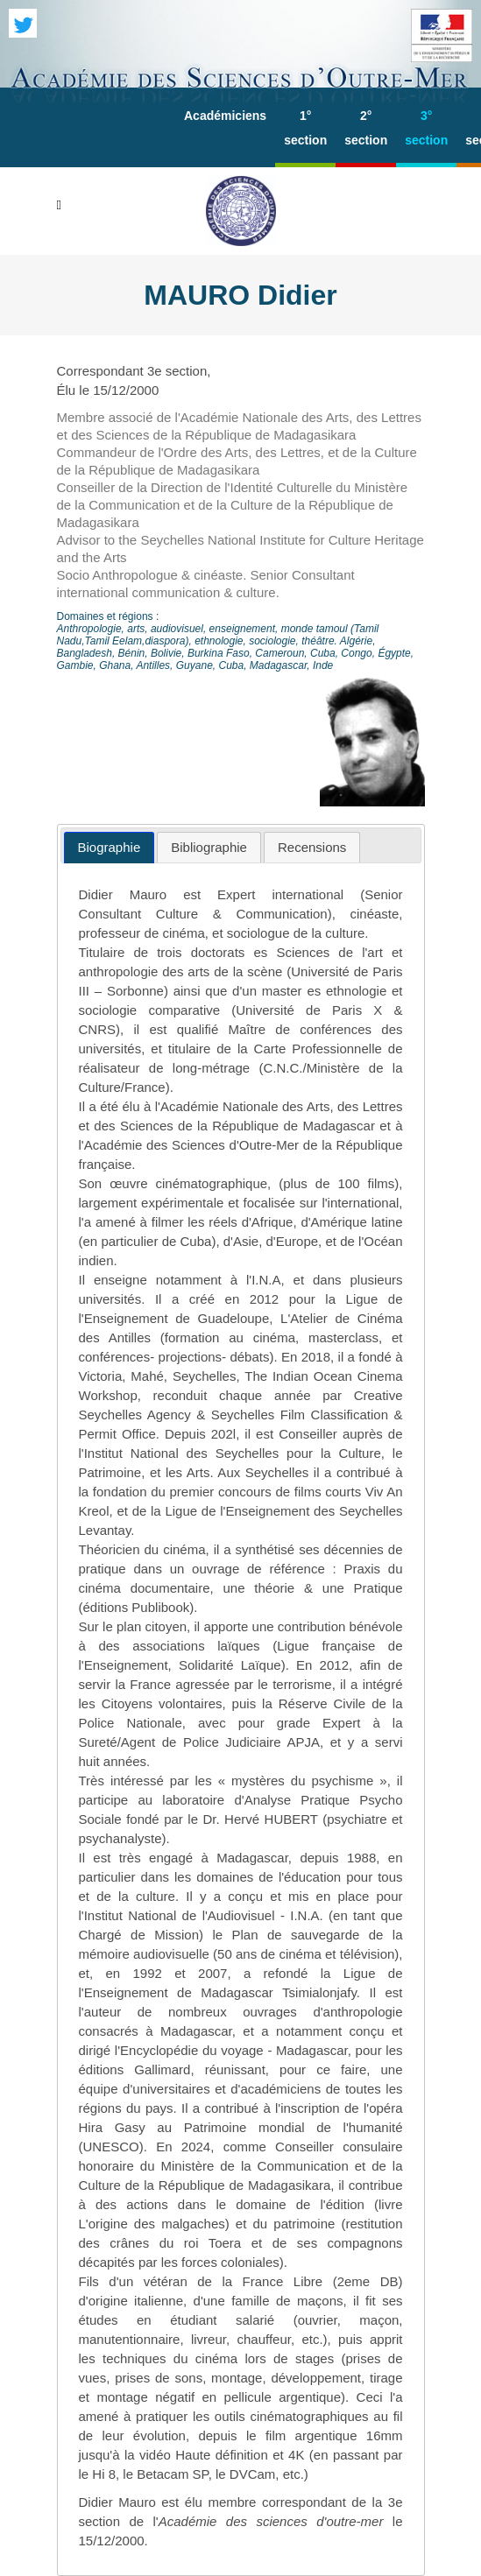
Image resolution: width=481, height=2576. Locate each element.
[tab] (109, 848)
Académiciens (225, 116)
